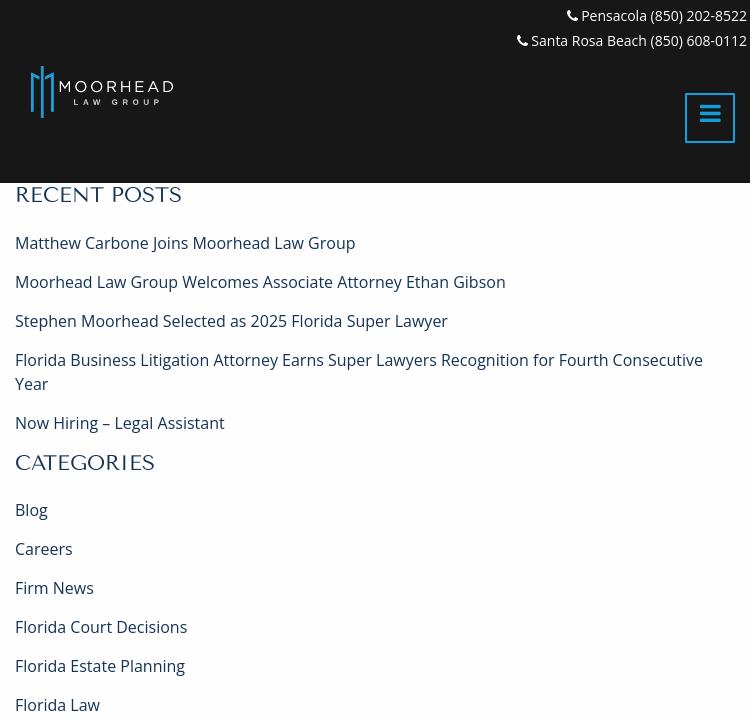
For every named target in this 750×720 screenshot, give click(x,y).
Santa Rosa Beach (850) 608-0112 (632, 40)
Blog (31, 510)
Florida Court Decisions (101, 627)
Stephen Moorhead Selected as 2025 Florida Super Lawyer (231, 321)
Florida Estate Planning (100, 666)
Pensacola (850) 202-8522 (657, 15)
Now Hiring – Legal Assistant (120, 423)
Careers (44, 549)
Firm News (54, 588)
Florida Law (57, 705)
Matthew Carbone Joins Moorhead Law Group (185, 243)
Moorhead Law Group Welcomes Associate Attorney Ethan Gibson (260, 282)
